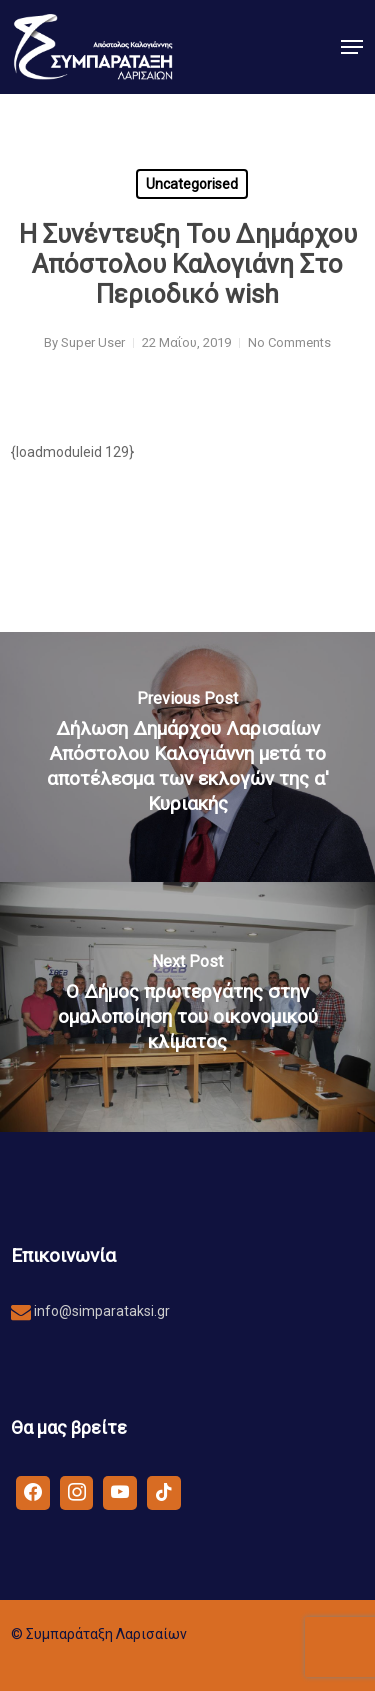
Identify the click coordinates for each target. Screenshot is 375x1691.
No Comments (289, 342)
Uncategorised (192, 184)
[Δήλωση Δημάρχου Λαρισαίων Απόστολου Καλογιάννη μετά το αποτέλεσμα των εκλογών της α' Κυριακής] (187, 757)
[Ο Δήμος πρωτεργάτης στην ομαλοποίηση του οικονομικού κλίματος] (187, 1007)
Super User (93, 342)
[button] (352, 47)
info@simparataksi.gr (100, 1311)
